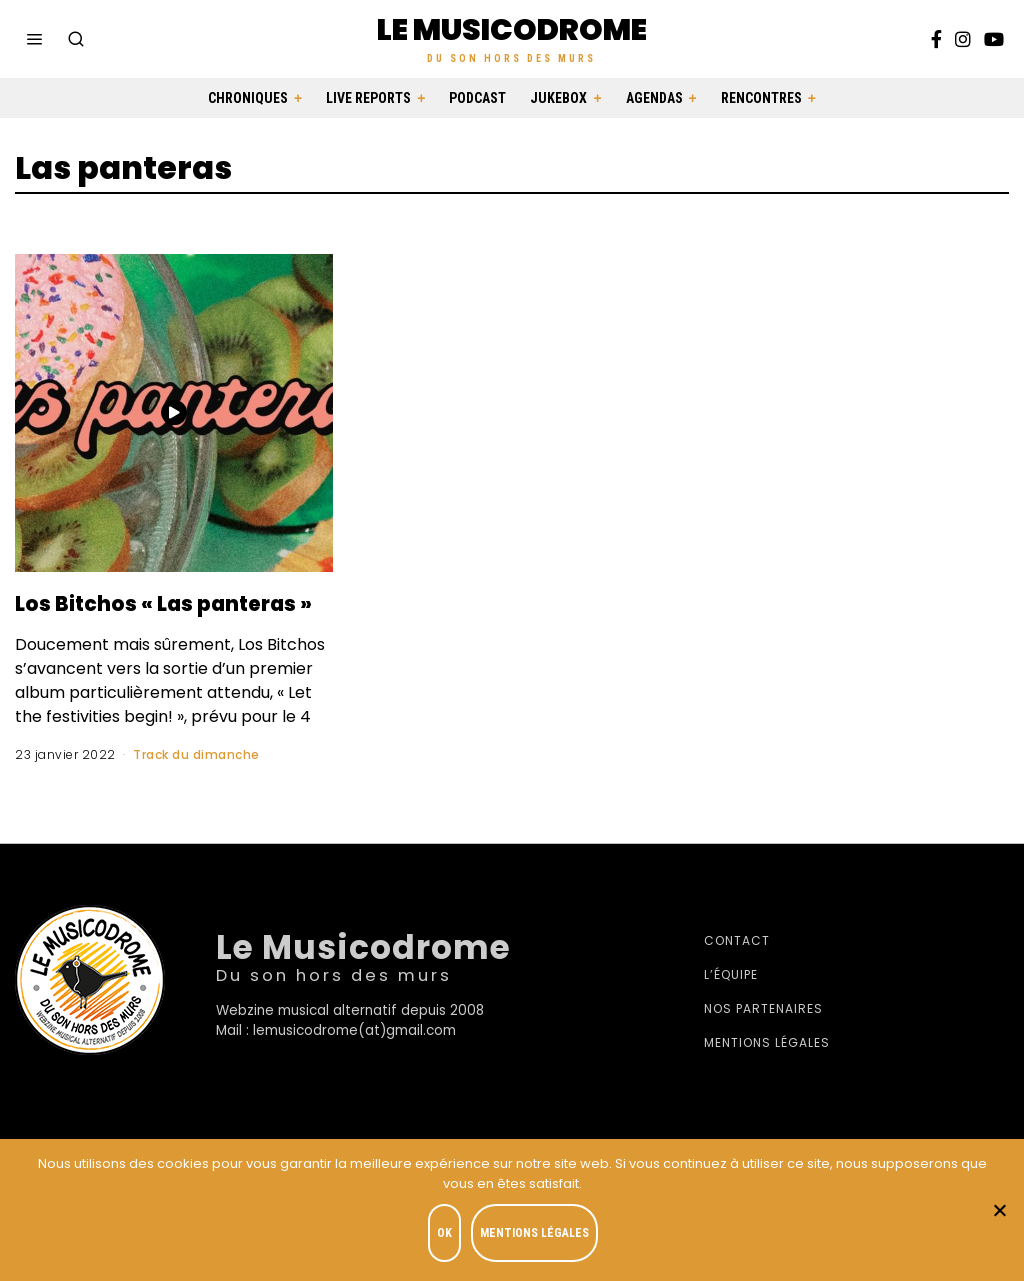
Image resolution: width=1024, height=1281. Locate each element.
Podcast (477, 98)
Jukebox (558, 98)
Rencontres (761, 98)
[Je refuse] (999, 1212)
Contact (737, 970)
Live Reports (368, 98)
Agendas (654, 98)
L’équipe (731, 1004)
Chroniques (248, 98)
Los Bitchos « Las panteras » (126, 617)
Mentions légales (767, 1072)
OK (448, 1237)
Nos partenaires (763, 1038)
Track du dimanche (196, 783)
